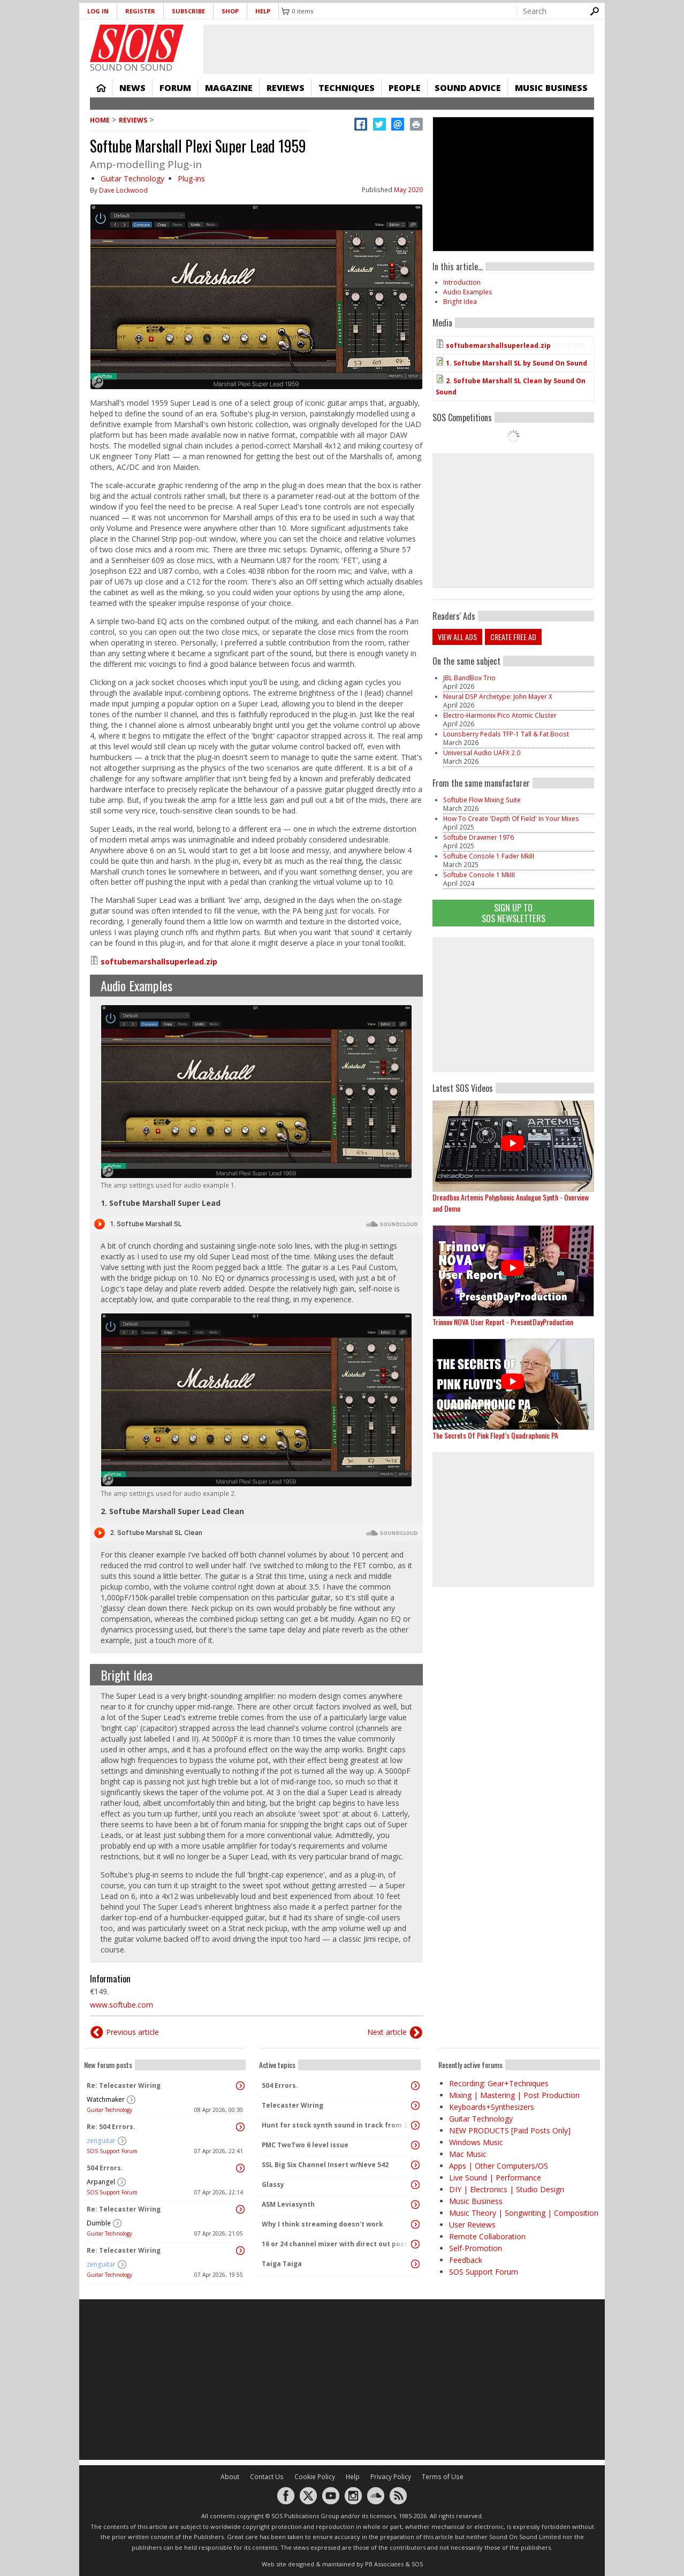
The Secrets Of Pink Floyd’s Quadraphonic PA (495, 1435)
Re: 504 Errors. (111, 2126)
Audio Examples (136, 985)
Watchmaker (106, 2099)
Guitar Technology (132, 178)
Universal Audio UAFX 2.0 (481, 752)
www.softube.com (121, 2005)
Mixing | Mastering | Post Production (514, 2095)
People (405, 88)
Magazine (229, 88)
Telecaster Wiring (292, 2105)
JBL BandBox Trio (469, 677)
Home (101, 87)
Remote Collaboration (487, 2236)
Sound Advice (468, 88)
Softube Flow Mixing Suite (482, 799)
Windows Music (476, 2142)
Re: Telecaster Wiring (124, 2085)
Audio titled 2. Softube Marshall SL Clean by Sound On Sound (256, 1533)
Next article (387, 2032)
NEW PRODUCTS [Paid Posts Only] (510, 2130)
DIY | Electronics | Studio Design (506, 2189)
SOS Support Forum (112, 2151)
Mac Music (468, 2154)
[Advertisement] (513, 1005)
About (230, 2476)
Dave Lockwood (123, 190)
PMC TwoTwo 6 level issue (305, 2144)
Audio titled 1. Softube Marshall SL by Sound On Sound (256, 1224)
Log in (98, 11)
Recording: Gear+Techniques (499, 2083)
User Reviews (472, 2225)
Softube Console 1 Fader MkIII (488, 856)
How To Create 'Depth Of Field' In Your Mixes (511, 818)
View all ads (457, 636)
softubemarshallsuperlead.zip (159, 961)
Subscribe (188, 11)
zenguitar (101, 2140)
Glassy (273, 2184)
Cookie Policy (314, 2476)
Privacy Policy (390, 2476)
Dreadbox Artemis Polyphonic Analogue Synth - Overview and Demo (510, 1202)
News (132, 88)
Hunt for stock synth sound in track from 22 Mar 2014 (337, 2125)
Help (262, 11)
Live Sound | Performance (495, 2177)
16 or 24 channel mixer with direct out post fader (337, 2243)
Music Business (551, 88)
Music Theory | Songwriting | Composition (523, 2213)
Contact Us (267, 2476)
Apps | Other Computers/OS (498, 2166)
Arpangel (101, 2181)
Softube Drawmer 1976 (478, 837)
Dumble (99, 2223)
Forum (175, 88)
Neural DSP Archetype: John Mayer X (497, 696)
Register (140, 11)
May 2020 (408, 189)
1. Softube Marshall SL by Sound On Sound (516, 363)
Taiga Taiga (282, 2263)
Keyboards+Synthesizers (491, 2107)
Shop (230, 11)
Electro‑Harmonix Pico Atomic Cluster (500, 715)
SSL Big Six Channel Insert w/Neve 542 (325, 2164)
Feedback (465, 2260)
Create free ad (513, 636)
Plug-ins (191, 178)
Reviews (286, 88)
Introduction (462, 282)
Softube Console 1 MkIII (479, 874)
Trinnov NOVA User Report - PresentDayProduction (502, 1321)
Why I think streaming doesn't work (322, 2224)
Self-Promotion (475, 2248)
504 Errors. (105, 2167)
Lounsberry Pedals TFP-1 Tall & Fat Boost (506, 734)
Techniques (346, 88)
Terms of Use (442, 2476)
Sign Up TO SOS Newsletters (513, 913)
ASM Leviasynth (288, 2204)
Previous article (132, 2032)
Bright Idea (127, 1674)
